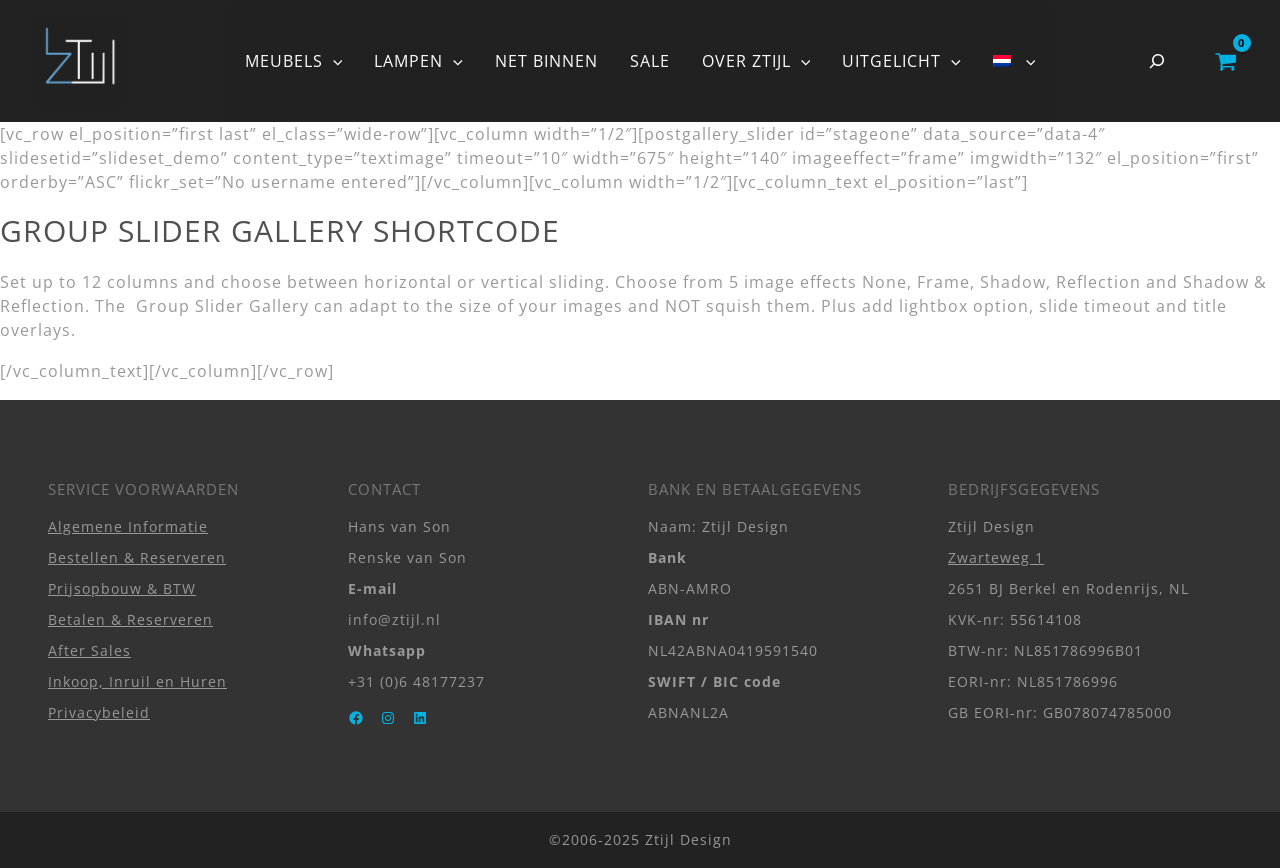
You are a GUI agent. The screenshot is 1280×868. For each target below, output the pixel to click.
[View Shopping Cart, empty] (1225, 61)
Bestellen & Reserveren (137, 557)
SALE (650, 61)
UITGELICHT (901, 61)
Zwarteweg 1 (996, 557)
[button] (333, 61)
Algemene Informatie (128, 526)
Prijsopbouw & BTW (122, 588)
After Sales (89, 650)
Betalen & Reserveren (130, 619)
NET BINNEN (546, 61)
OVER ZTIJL (756, 61)
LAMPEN (418, 61)
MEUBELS (294, 61)
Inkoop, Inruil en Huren (137, 681)
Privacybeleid (99, 712)
